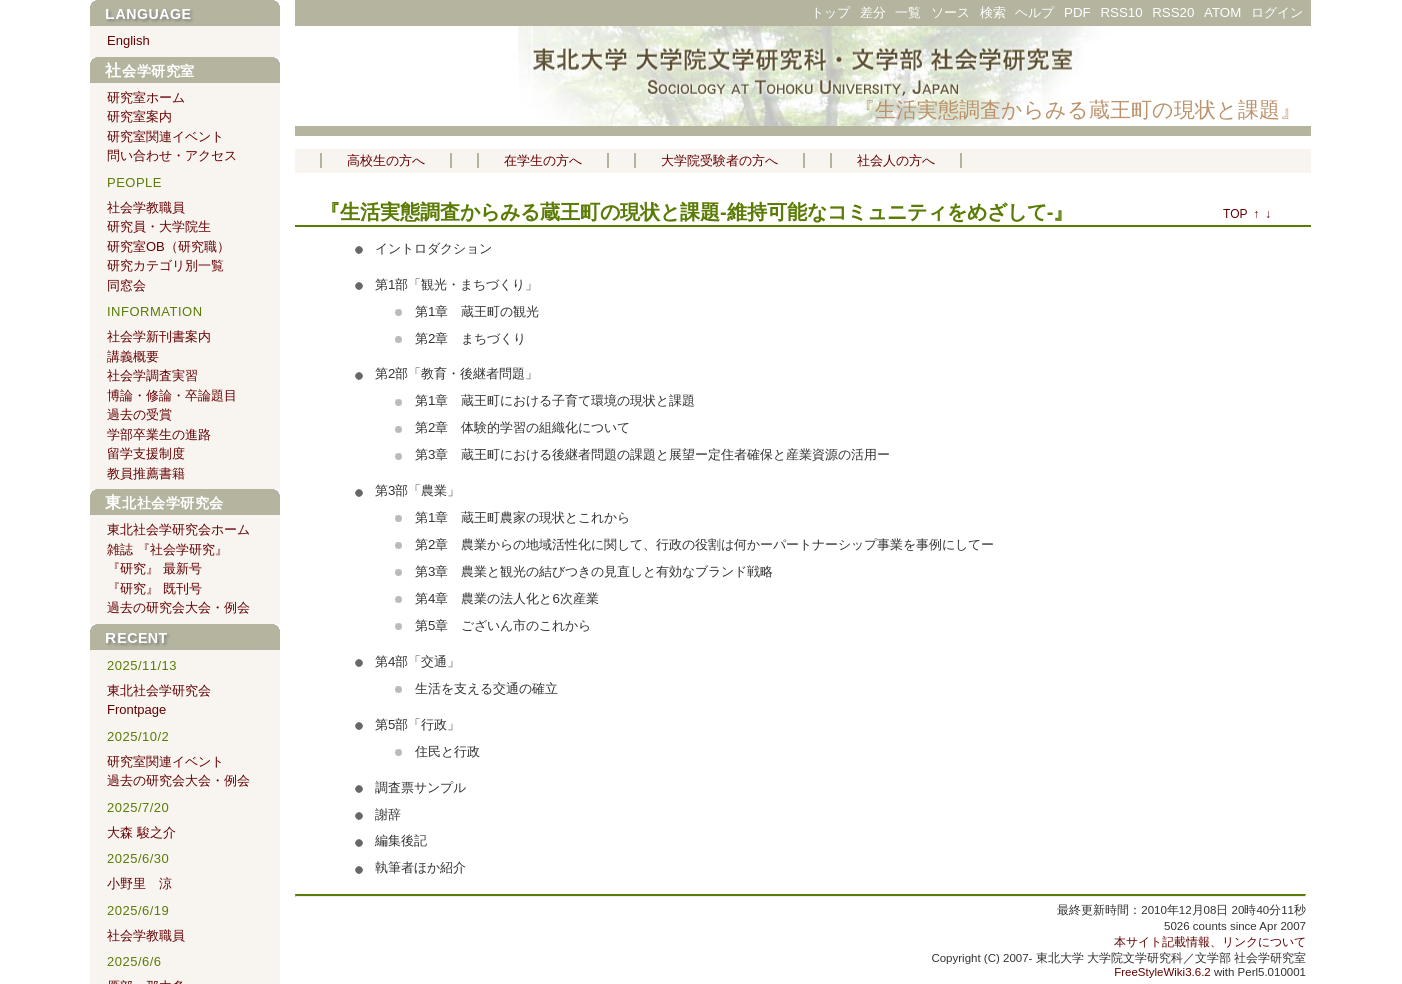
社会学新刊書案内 (159, 336)
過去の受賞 (139, 414)
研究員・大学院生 (159, 226)
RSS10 (1121, 12)
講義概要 (133, 356)
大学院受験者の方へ (719, 160)
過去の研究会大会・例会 (178, 607)
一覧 (908, 12)
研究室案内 (139, 116)
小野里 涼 (139, 883)
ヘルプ (1034, 12)
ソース (950, 12)
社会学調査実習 (152, 375)
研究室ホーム (146, 97)
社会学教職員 (146, 207)
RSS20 (1173, 12)
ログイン (1277, 12)
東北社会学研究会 (164, 503)
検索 (993, 12)
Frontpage (136, 709)
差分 (873, 12)
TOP (1235, 214)
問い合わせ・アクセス (172, 155)
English (128, 40)
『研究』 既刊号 (154, 588)
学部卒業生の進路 (159, 434)
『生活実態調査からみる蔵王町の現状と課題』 (1077, 109)
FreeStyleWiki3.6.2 (1162, 972)
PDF (1077, 12)
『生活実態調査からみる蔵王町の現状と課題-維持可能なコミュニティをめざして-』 (696, 212)
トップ (830, 12)
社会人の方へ (896, 160)
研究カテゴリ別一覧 (165, 265)
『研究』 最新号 (154, 568)
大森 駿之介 (141, 832)
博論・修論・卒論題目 (172, 395)
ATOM (1222, 12)
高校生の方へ (386, 160)
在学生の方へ (543, 160)
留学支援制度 (146, 453)
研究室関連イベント (165, 136)
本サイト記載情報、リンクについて (1210, 942)
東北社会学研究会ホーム (178, 529)
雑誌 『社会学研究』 (167, 549)
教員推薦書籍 (146, 473)
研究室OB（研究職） (168, 246)
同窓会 (126, 285)
